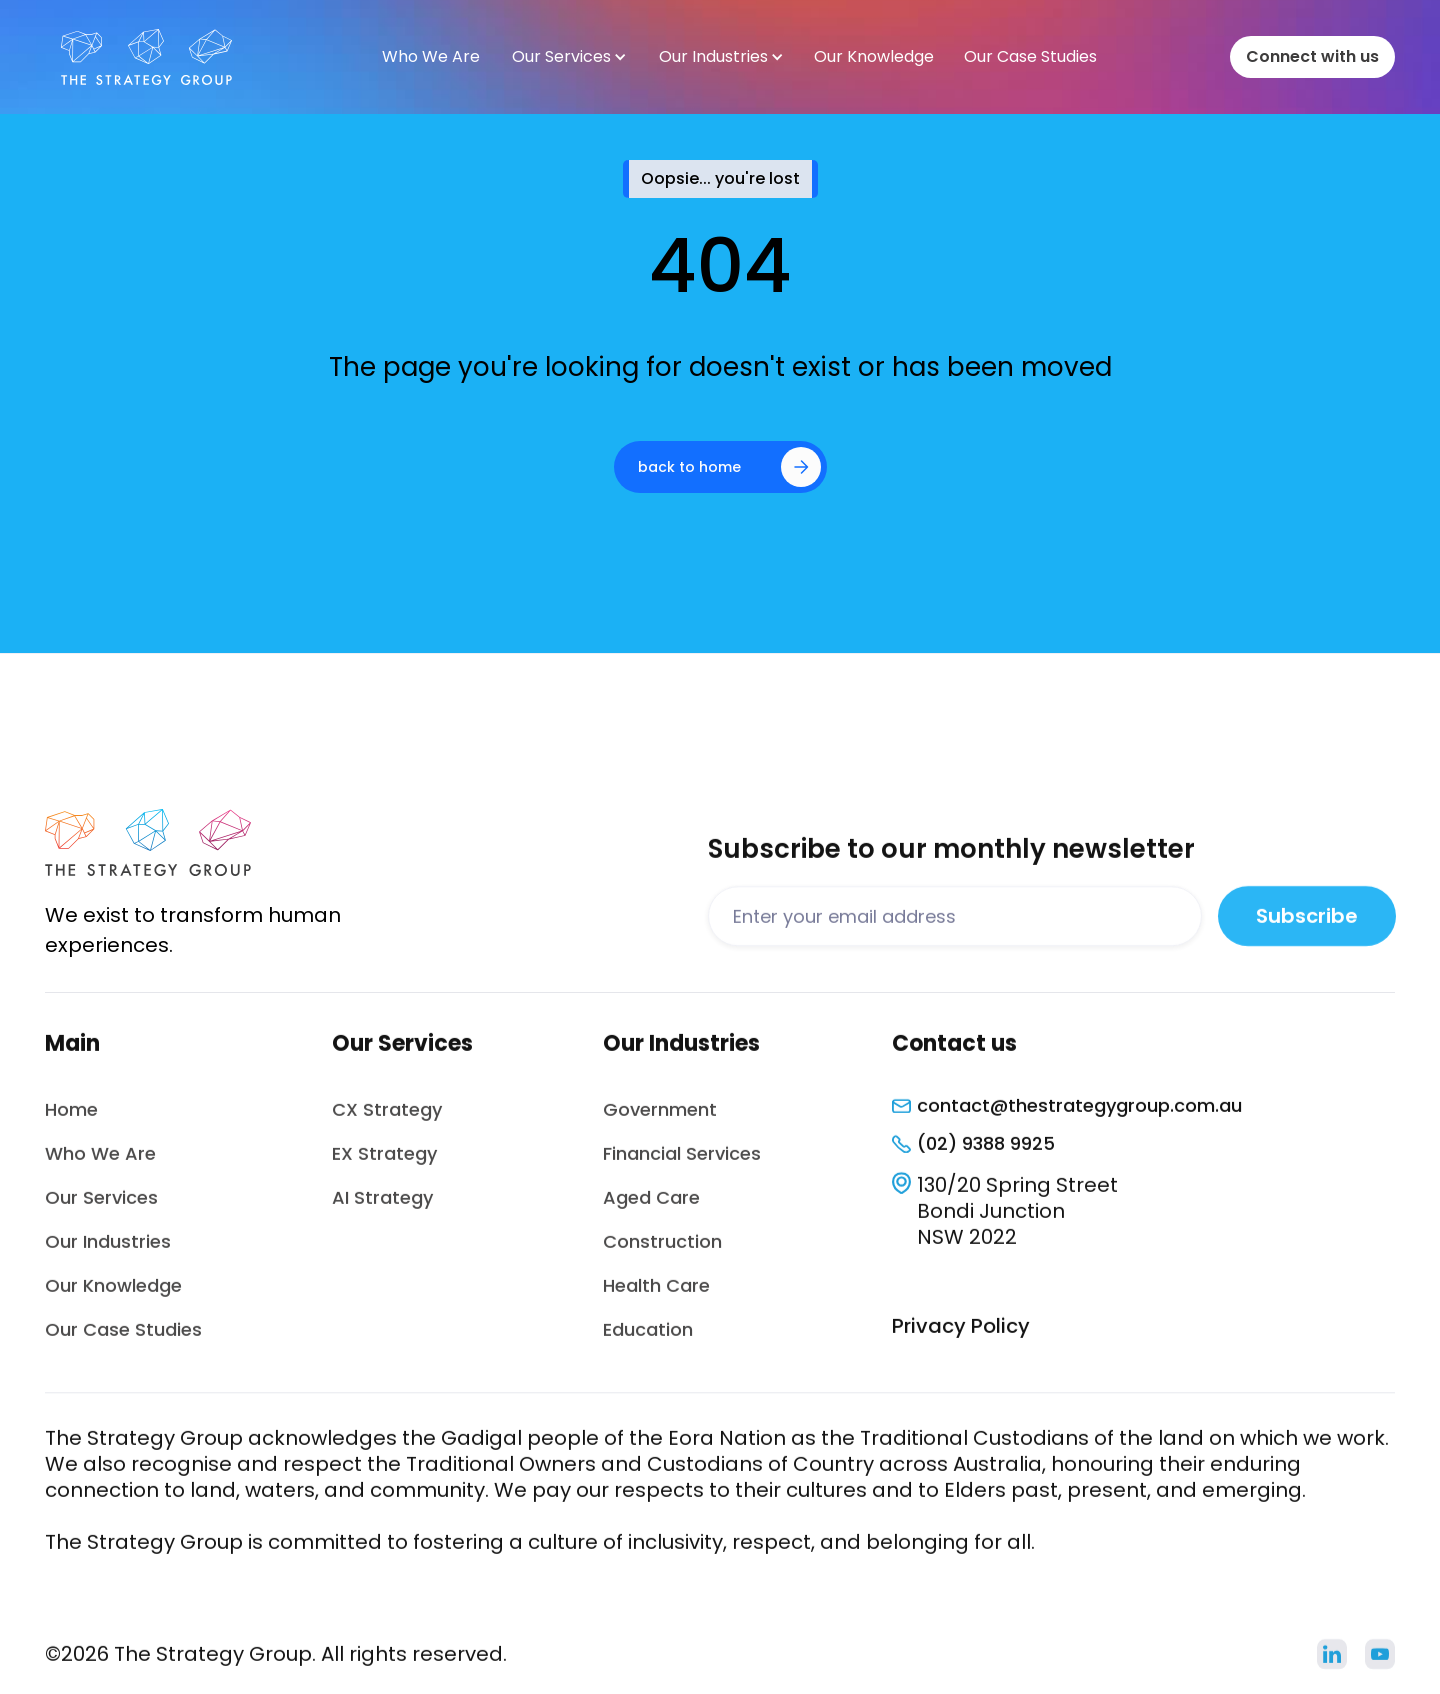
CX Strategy (387, 1122)
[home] (146, 57)
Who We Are (100, 1166)
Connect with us (1312, 56)
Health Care (656, 1298)
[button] (568, 57)
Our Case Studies (123, 1342)
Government (660, 1122)
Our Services (101, 1210)
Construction (662, 1254)
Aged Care (651, 1210)
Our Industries (108, 1254)
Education (648, 1342)
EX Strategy (384, 1166)
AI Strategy (382, 1210)
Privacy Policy (961, 1339)
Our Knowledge (113, 1298)
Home (71, 1122)
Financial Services (682, 1166)
